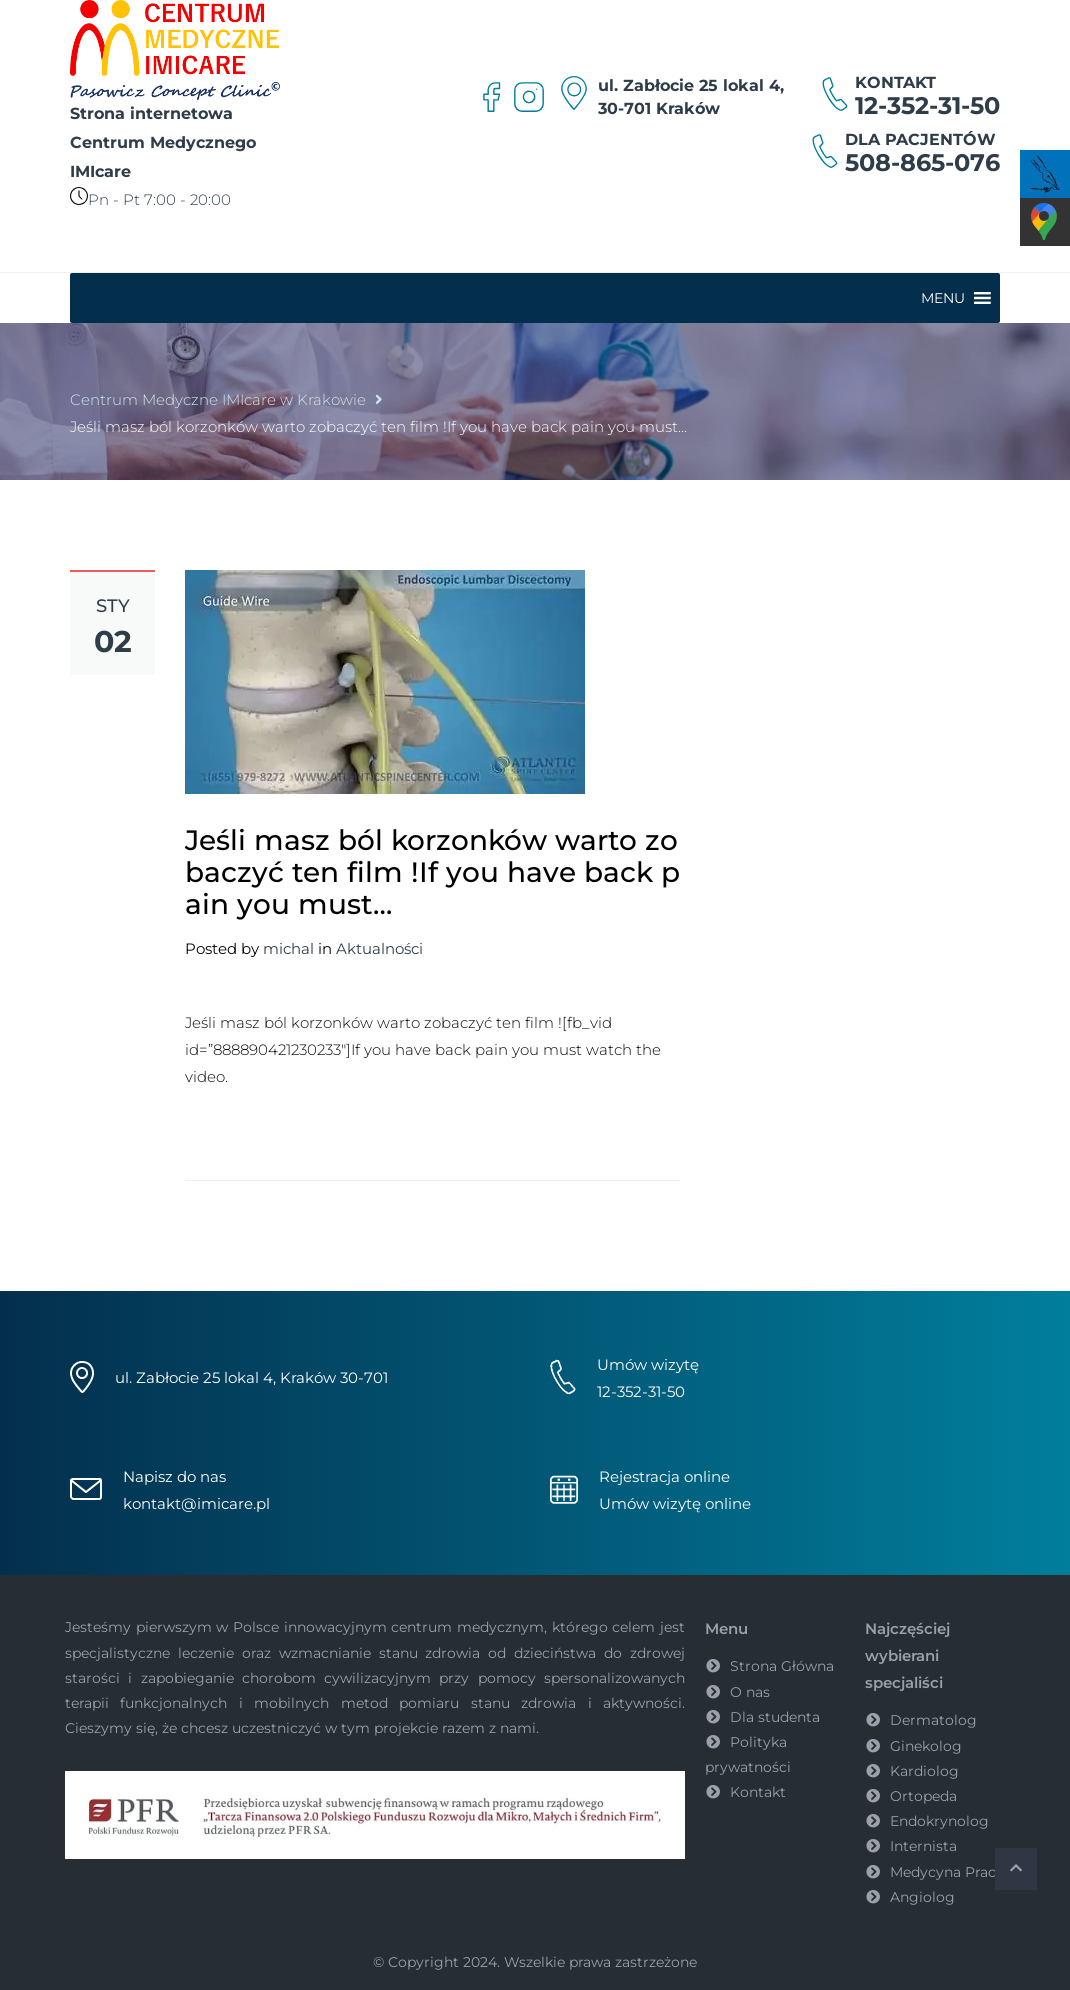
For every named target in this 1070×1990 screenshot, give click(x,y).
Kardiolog (924, 1771)
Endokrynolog (939, 1821)
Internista (923, 1846)
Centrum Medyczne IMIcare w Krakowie (218, 399)
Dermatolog (933, 1720)
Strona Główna (782, 1666)
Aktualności (379, 948)
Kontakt (758, 1792)
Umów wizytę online (675, 1503)
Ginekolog (926, 1746)
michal (288, 948)
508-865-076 (922, 162)
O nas (750, 1692)
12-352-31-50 (927, 105)
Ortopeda (923, 1796)
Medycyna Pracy (947, 1872)
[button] (943, 298)
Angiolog (922, 1897)
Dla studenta (775, 1717)
